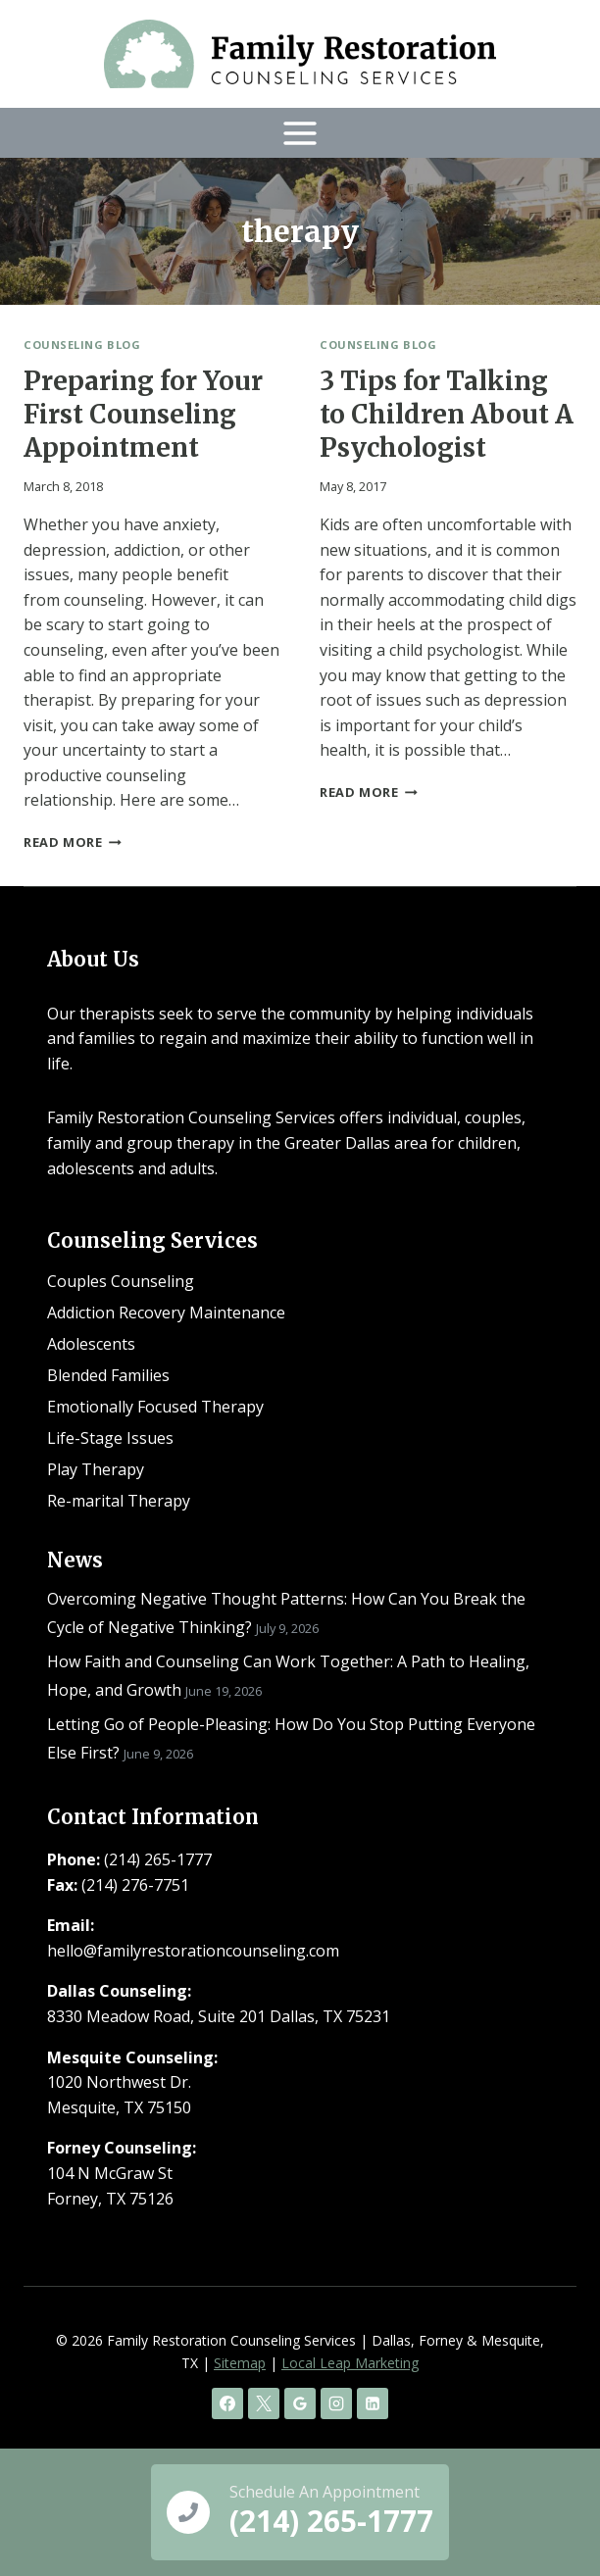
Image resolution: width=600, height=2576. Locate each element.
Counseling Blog (82, 344)
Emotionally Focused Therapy (155, 1406)
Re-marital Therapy (118, 1500)
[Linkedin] (372, 2403)
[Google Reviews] (300, 2403)
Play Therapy (95, 1469)
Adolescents (91, 1344)
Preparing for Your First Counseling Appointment (143, 414)
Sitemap (240, 2362)
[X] (263, 2403)
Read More (73, 842)
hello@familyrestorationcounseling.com (193, 1950)
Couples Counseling (120, 1281)
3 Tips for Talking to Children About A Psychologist (447, 414)
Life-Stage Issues (110, 1438)
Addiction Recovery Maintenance (166, 1312)
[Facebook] (227, 2403)
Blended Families (108, 1375)
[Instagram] (336, 2403)
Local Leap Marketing (350, 2362)
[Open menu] (300, 133)
